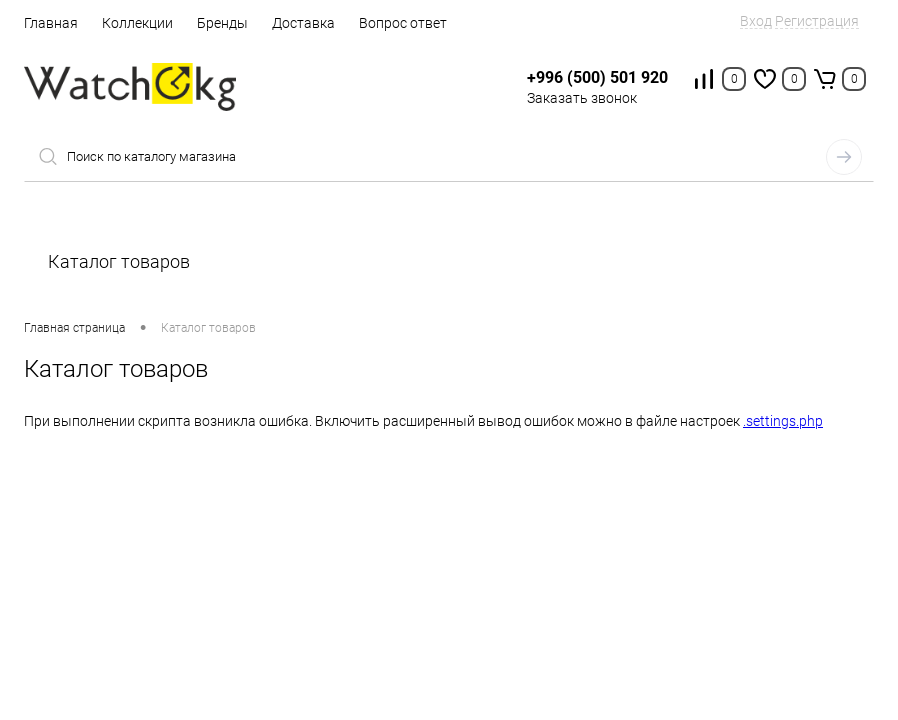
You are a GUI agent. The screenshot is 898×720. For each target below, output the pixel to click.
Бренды (222, 23)
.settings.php (783, 421)
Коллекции (137, 23)
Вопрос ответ (403, 23)
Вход (756, 21)
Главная (51, 23)
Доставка (303, 23)
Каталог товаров (449, 261)
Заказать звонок (582, 98)
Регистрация (817, 21)
